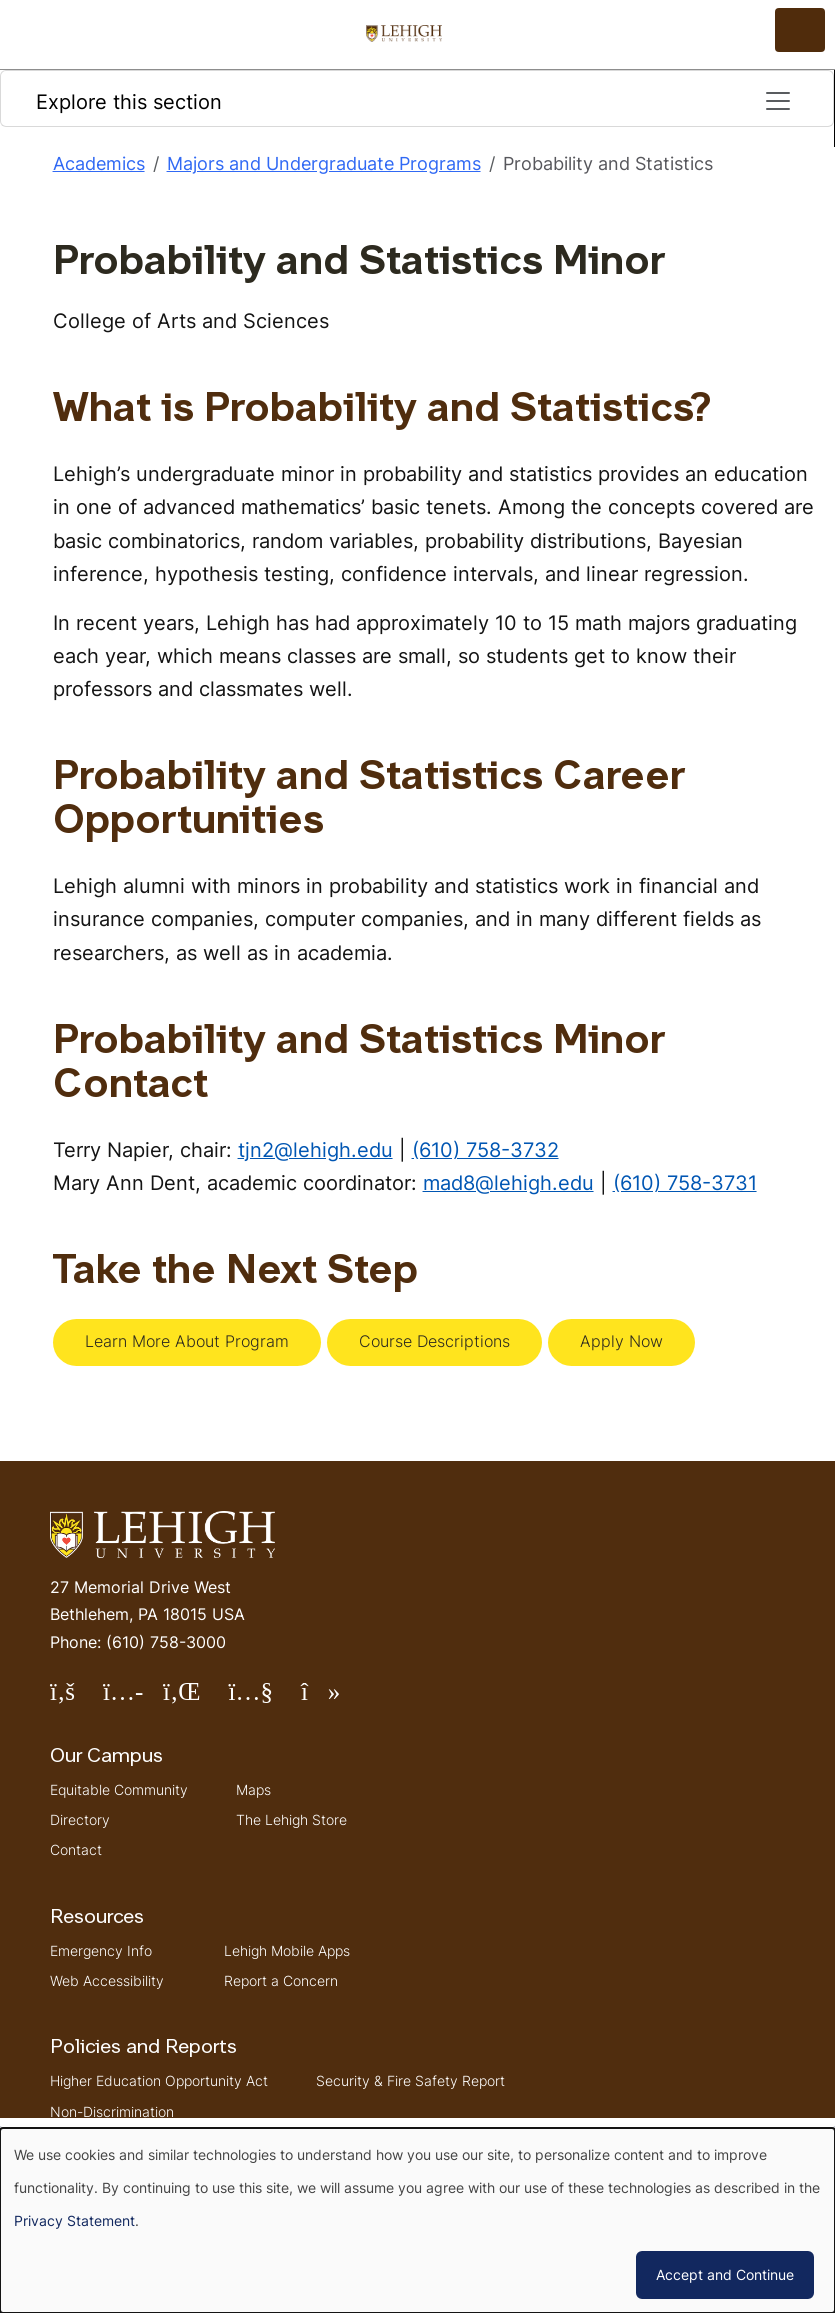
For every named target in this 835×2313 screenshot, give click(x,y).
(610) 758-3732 (485, 1149)
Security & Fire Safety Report (410, 2080)
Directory (80, 1819)
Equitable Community (119, 1789)
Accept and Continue (725, 2274)
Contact (76, 1849)
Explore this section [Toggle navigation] (414, 101)
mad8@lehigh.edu (508, 1182)
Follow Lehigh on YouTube (264, 1699)
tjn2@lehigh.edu (315, 1149)
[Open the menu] (800, 30)
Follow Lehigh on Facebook (76, 1699)
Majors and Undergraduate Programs (324, 163)
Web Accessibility (107, 1980)
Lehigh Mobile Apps (287, 1950)
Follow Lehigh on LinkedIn (196, 1699)
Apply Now (621, 1341)
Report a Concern (281, 1980)
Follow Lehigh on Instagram (133, 1699)
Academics (99, 163)
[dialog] (417, 2220)
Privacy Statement (74, 2220)
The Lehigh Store (291, 1819)
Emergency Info (101, 1950)
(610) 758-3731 (685, 1182)
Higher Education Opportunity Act (159, 2080)
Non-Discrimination (112, 2111)
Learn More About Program (187, 1341)
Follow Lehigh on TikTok (334, 1699)
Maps (253, 1789)
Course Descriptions (434, 1341)
